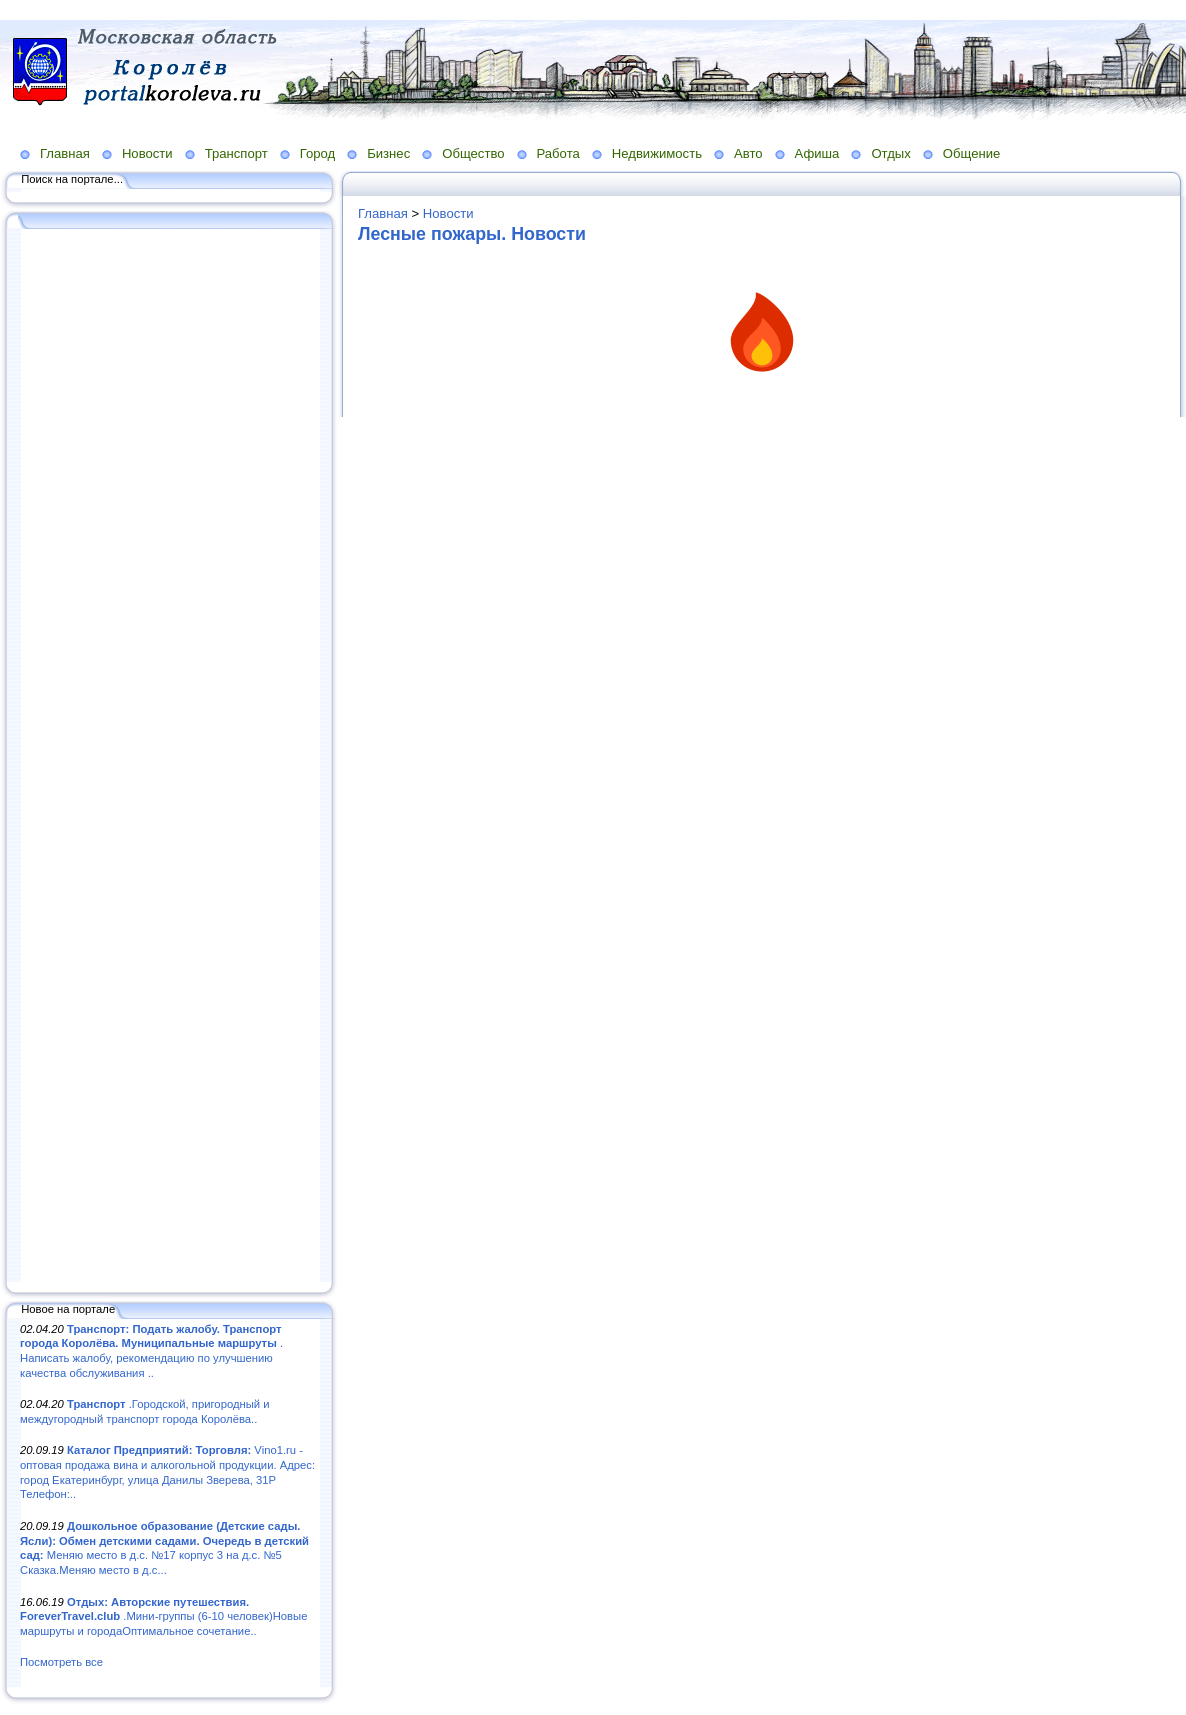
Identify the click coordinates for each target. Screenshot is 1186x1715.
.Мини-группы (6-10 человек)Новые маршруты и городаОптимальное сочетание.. (163, 1616)
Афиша (817, 153)
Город (317, 153)
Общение (972, 153)
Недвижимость (657, 153)
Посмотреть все (61, 1662)
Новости (147, 153)
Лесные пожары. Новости (472, 234)
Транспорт (236, 153)
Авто (748, 153)
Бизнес (388, 153)
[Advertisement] (170, 757)
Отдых (890, 153)
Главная (65, 153)
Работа (558, 153)
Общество (473, 153)
